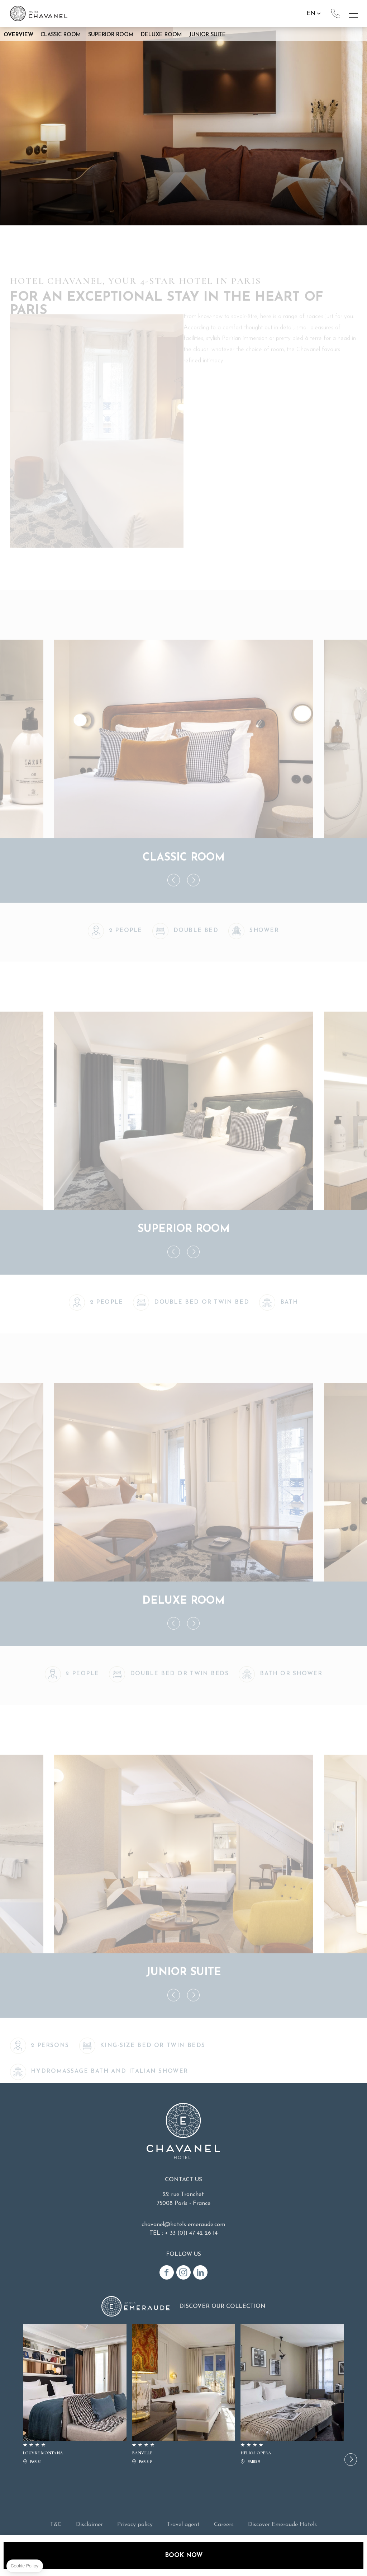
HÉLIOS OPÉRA (292, 2394)
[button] (350, 2459)
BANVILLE (183, 2394)
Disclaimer (89, 2525)
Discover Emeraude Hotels (282, 2525)
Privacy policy (135, 2525)
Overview (18, 35)
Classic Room (60, 35)
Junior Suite (207, 35)
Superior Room (111, 35)
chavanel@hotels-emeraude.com (183, 2225)
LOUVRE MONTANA (74, 2394)
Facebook (166, 2272)
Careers (224, 2525)
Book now (183, 2555)
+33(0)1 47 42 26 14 (335, 13)
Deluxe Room (161, 35)
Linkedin (200, 2272)
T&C (56, 2525)
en (310, 13)
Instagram (183, 2272)
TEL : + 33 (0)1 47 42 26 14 (183, 2233)
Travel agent (183, 2525)
